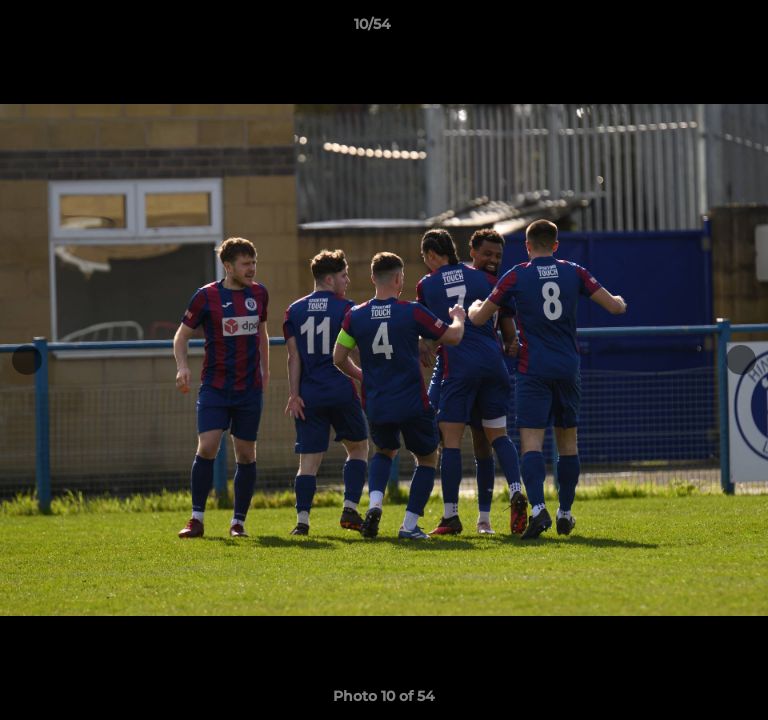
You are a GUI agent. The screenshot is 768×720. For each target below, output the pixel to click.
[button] (696, 29)
